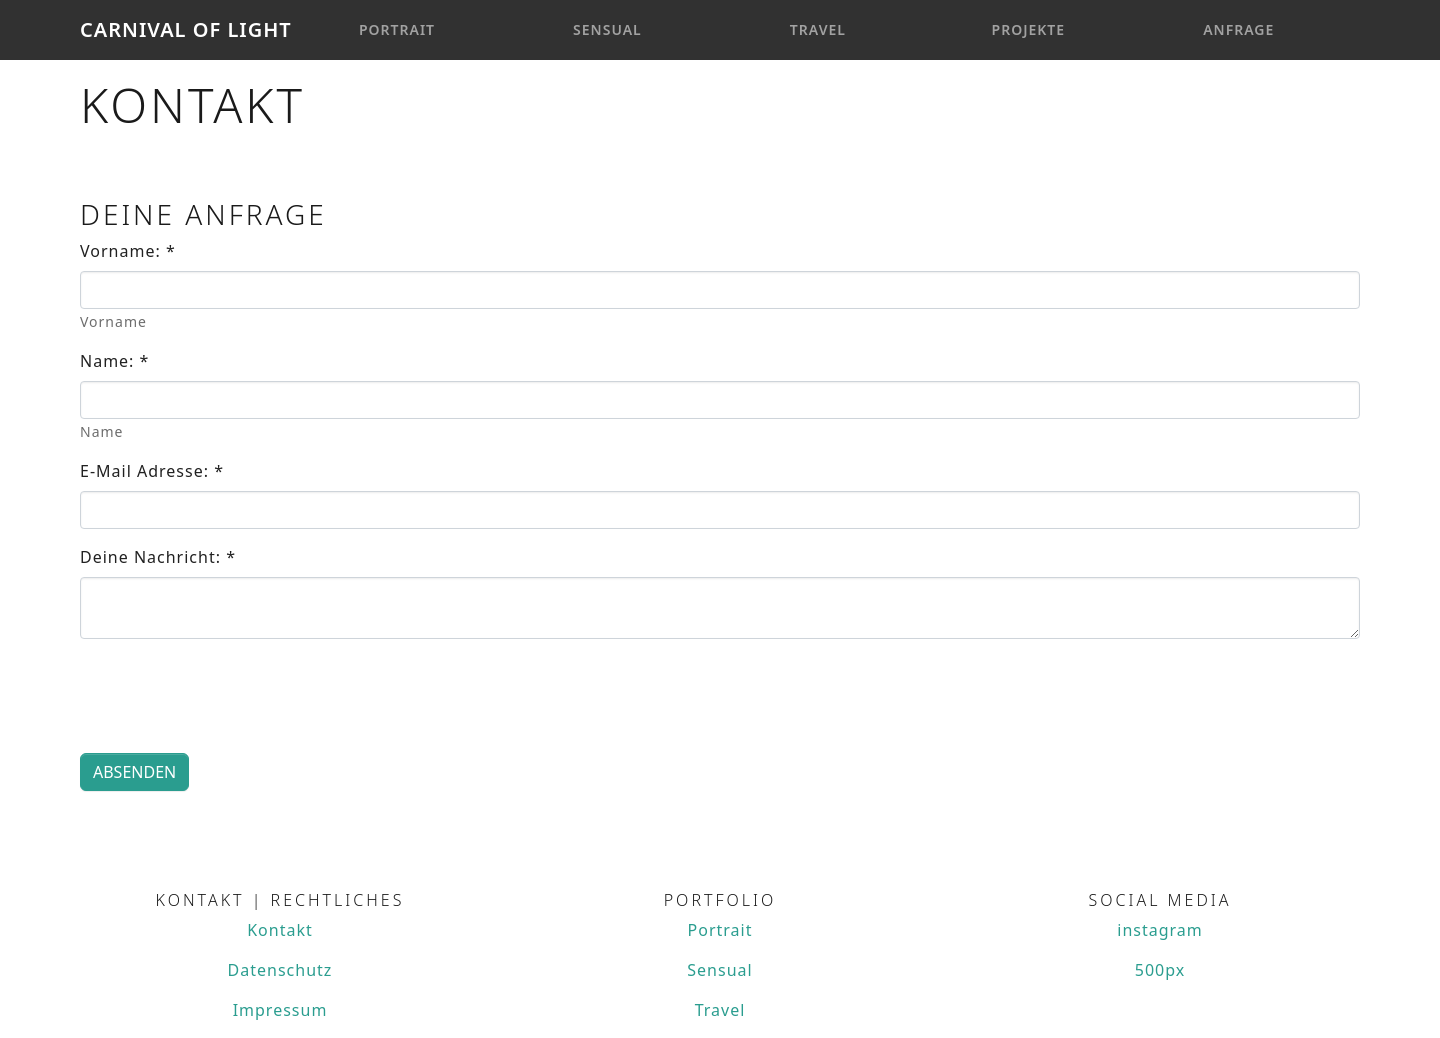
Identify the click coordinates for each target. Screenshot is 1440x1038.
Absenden (134, 772)
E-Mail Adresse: (152, 471)
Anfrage (1238, 29)
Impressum (280, 1010)
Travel (818, 29)
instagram (1160, 930)
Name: (114, 361)
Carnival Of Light (186, 29)
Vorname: (128, 251)
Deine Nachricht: (158, 557)
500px (1160, 970)
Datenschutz (280, 970)
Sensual (607, 29)
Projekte (1029, 29)
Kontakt (280, 930)
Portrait (397, 29)
